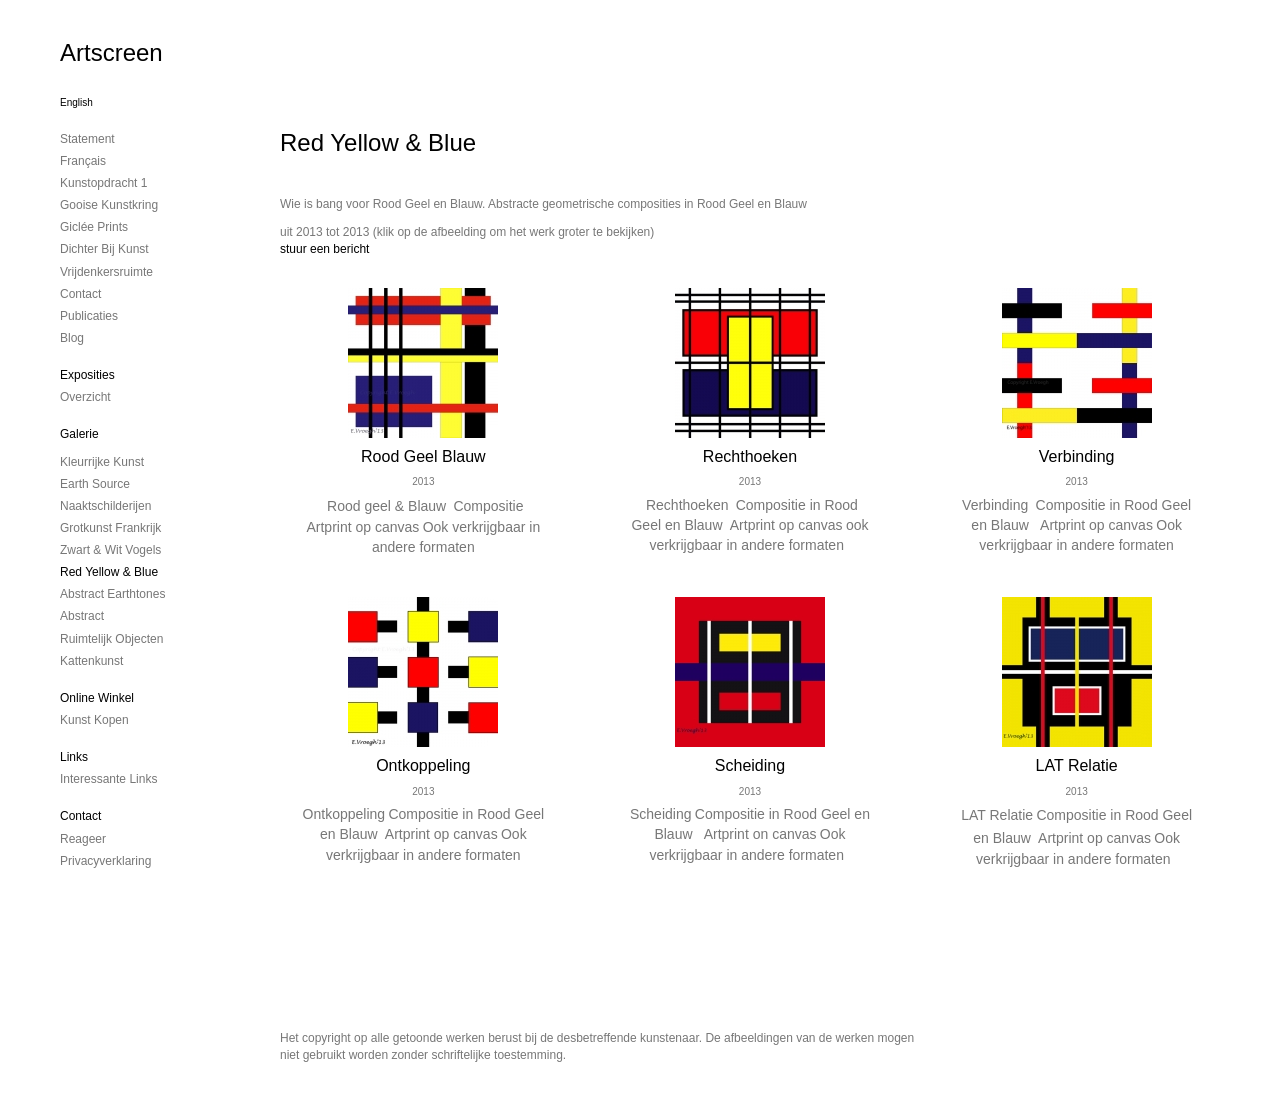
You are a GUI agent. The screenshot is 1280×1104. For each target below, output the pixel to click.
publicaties (89, 316)
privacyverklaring (105, 861)
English (76, 102)
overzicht (85, 397)
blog (72, 338)
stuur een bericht (324, 249)
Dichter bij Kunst (104, 249)
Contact (80, 816)
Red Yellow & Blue (109, 572)
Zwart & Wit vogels (110, 550)
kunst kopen (94, 720)
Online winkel (97, 698)
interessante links (108, 779)
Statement (87, 139)
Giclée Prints (94, 227)
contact (80, 294)
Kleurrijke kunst (102, 462)
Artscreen (111, 52)
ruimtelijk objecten (111, 639)
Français (83, 161)
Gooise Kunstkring (109, 205)
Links (74, 757)
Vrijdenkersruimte (106, 272)
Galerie (79, 434)
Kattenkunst (91, 661)
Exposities (87, 375)
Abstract (82, 616)
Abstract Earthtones (112, 594)
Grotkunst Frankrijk (110, 528)
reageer (83, 839)
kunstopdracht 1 (103, 183)
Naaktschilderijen (105, 506)
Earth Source (95, 484)
